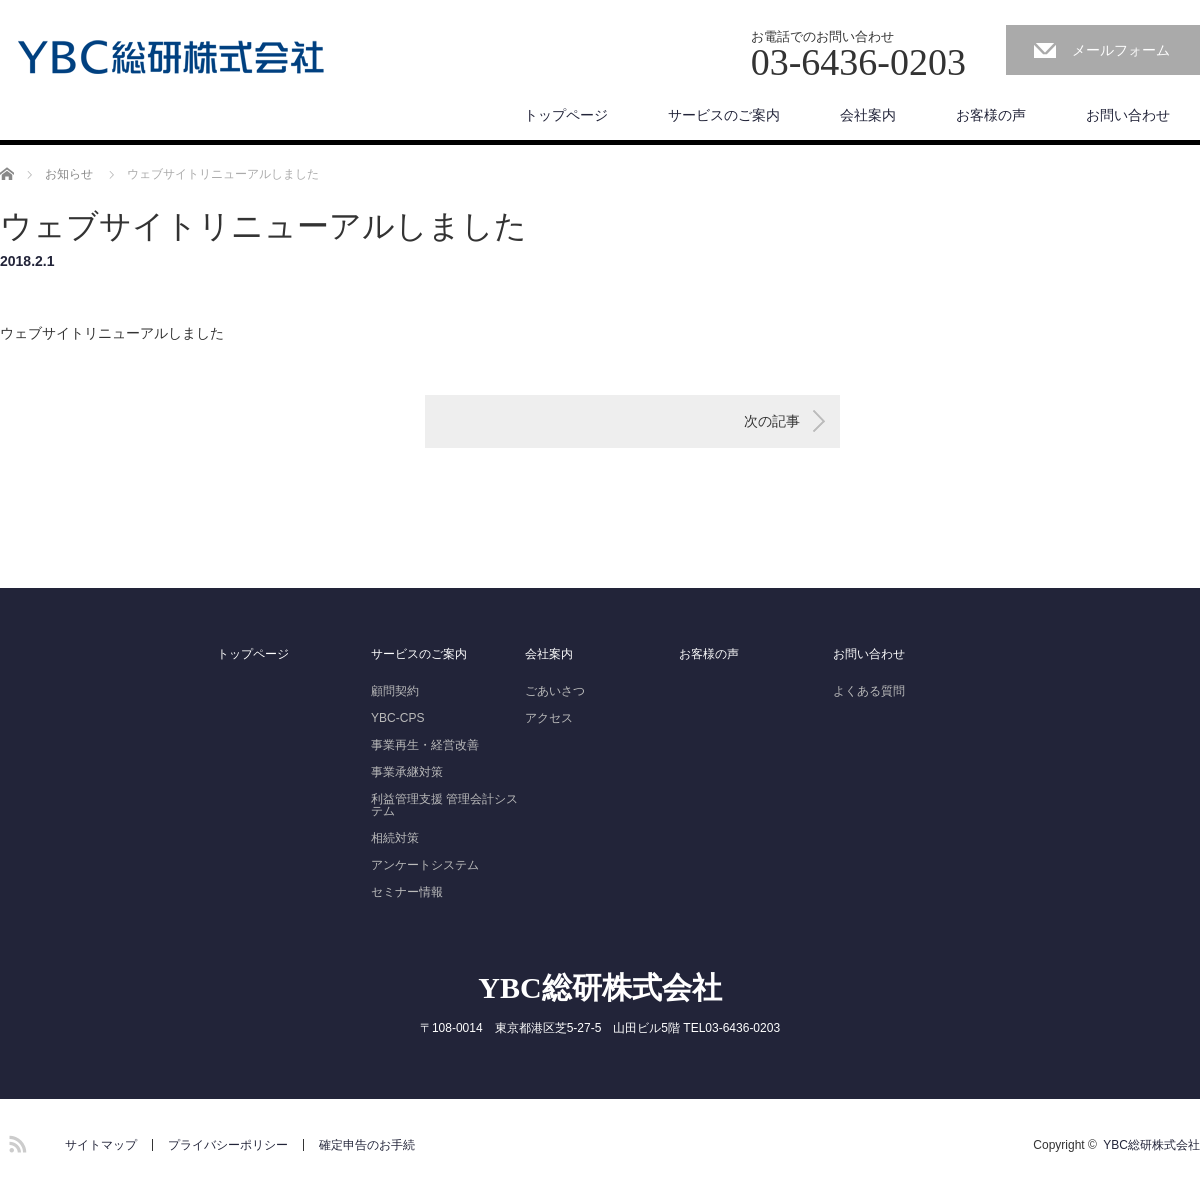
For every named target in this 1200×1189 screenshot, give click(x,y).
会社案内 (868, 115)
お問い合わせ (1128, 115)
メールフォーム (1121, 50)
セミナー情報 (407, 892)
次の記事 (772, 421)
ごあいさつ (555, 691)
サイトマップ (101, 1145)
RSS (15, 1141)
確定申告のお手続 (367, 1145)
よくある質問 (869, 691)
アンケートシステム (425, 865)
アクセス (549, 718)
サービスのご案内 (724, 115)
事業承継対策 (407, 772)
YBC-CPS (397, 718)
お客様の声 (991, 115)
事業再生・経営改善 (425, 745)
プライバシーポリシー (228, 1145)
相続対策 (395, 838)
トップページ (566, 115)
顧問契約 (395, 691)
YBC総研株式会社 (599, 987)
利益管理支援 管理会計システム (444, 805)
